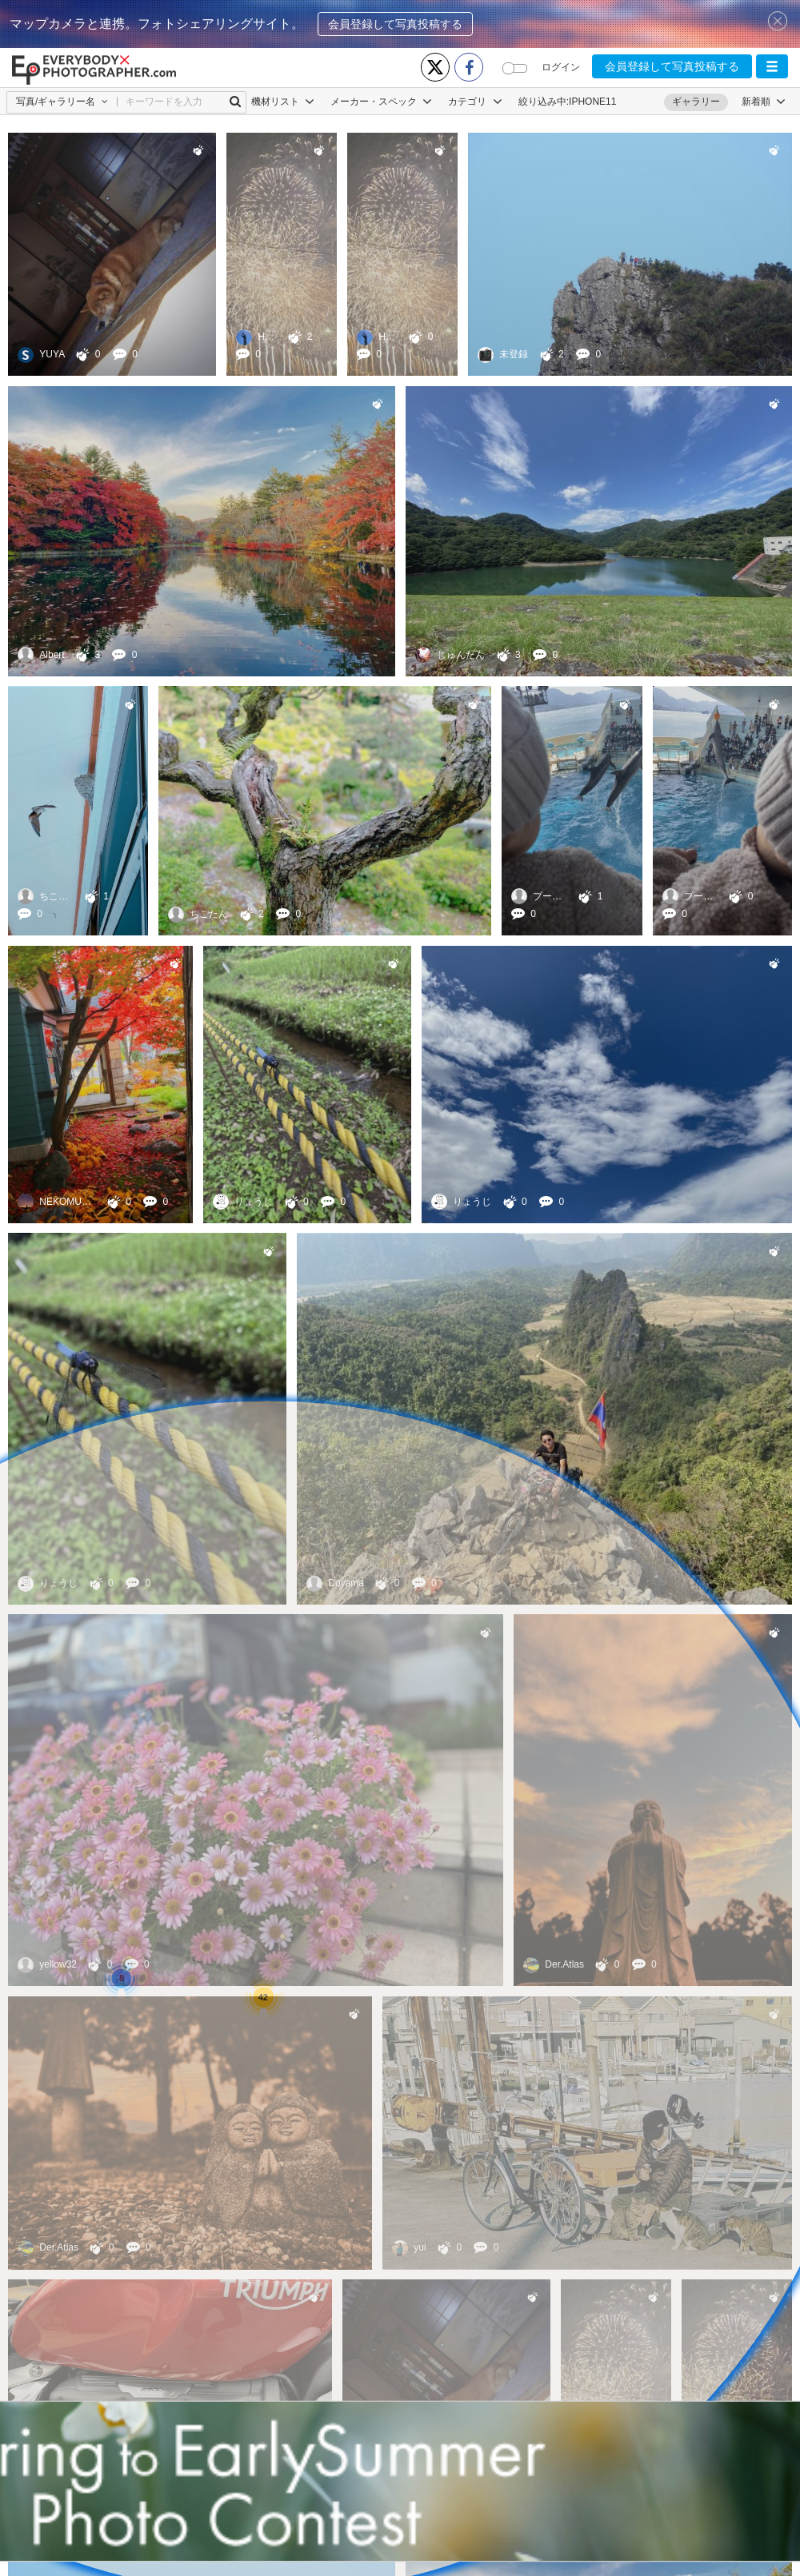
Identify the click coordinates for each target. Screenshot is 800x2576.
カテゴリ (475, 101)
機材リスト (282, 101)
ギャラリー (696, 101)
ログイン (561, 67)
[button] (772, 66)
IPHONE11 (592, 101)
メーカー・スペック (381, 101)
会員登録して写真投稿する (395, 24)
